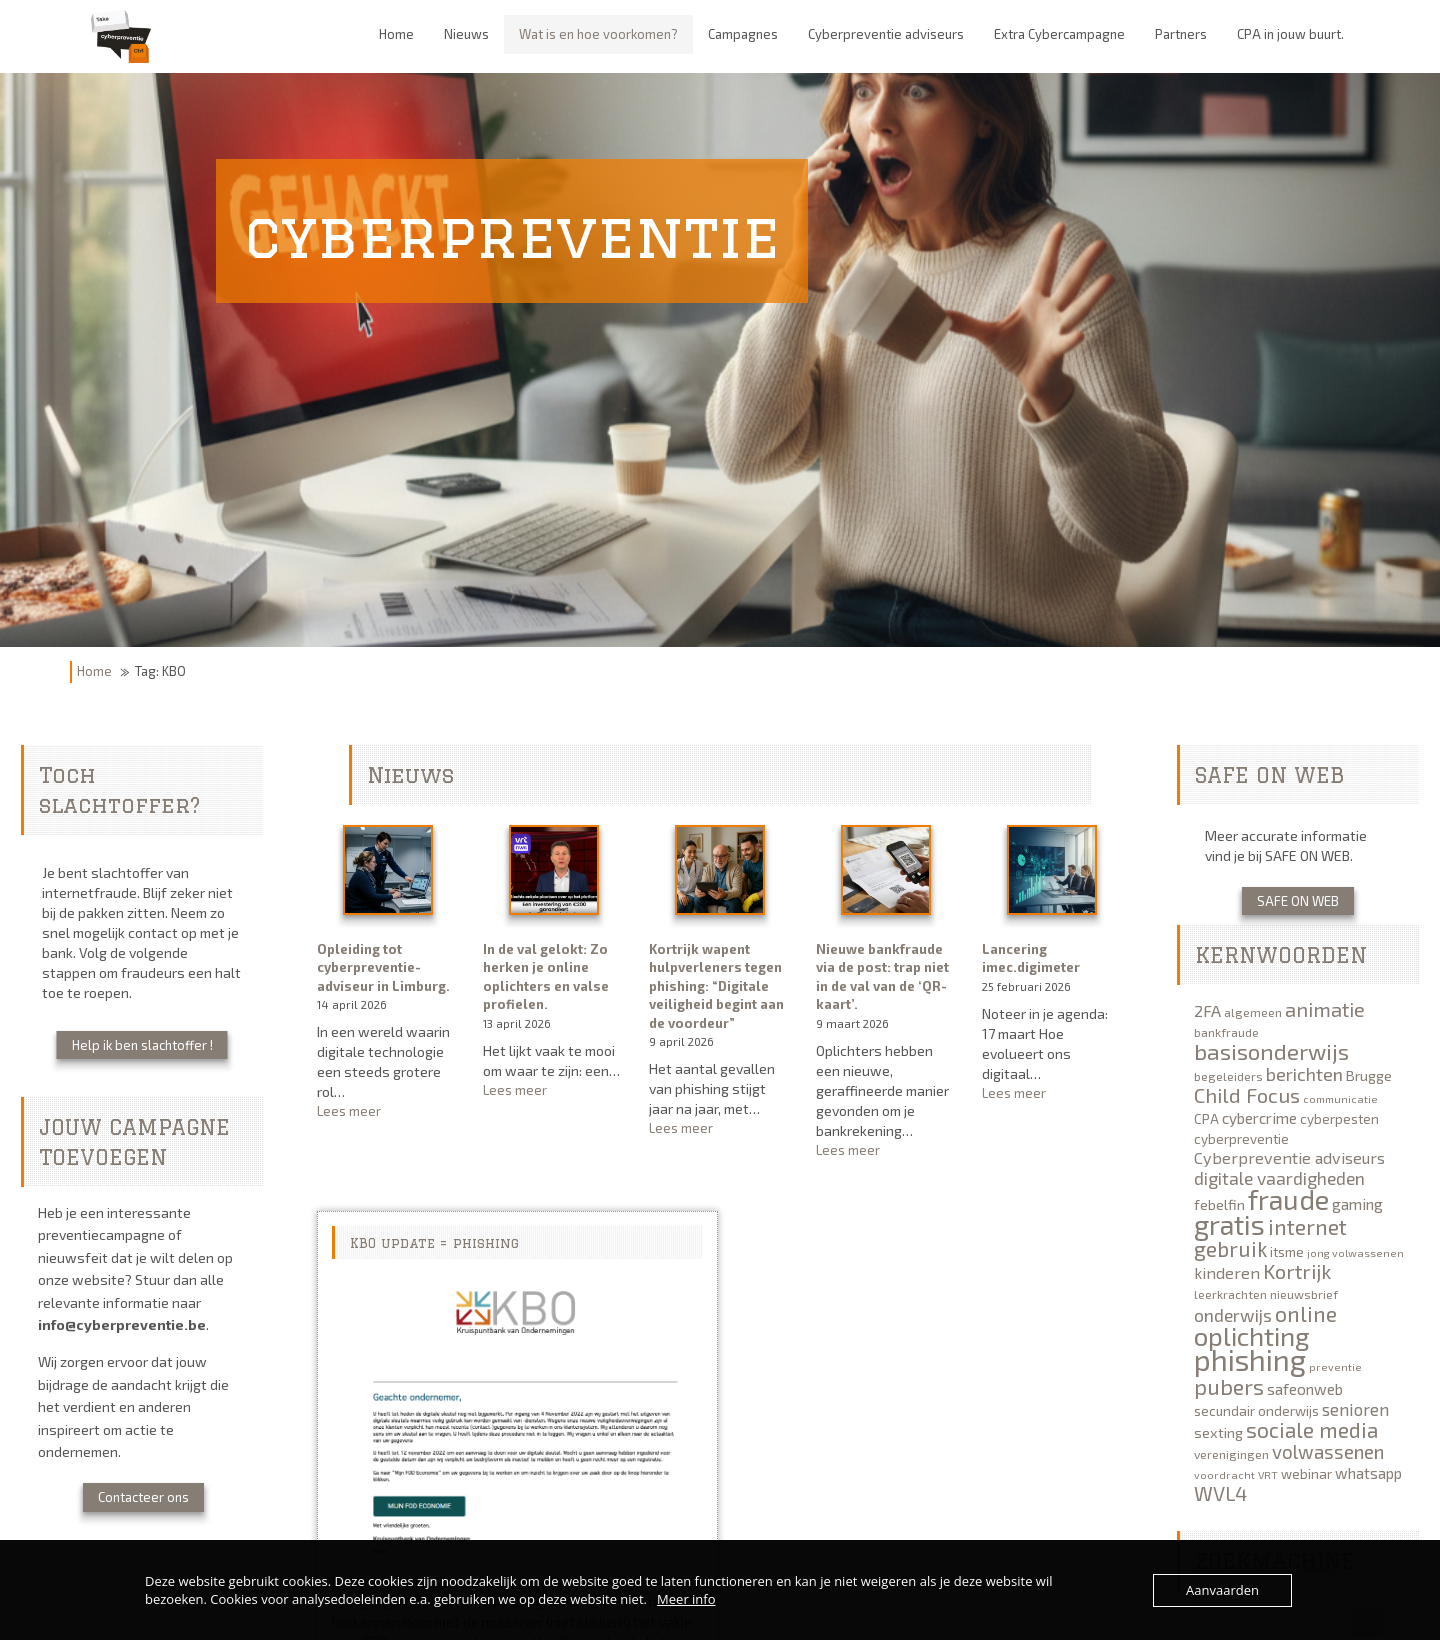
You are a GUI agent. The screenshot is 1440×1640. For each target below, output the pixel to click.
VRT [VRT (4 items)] (1268, 1474)
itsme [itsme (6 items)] (1287, 1252)
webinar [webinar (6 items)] (1306, 1474)
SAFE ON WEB (1298, 901)
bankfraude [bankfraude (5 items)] (1226, 1032)
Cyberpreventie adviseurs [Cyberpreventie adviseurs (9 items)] (1289, 1157)
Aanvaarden (1222, 1590)
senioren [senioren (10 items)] (1355, 1409)
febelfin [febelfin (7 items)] (1219, 1204)
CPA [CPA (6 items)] (1206, 1119)
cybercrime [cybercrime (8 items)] (1259, 1118)
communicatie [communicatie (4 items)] (1340, 1098)
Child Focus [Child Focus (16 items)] (1247, 1095)
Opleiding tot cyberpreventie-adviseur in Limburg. (383, 967)
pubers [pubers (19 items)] (1229, 1386)
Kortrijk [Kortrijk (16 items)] (1297, 1271)
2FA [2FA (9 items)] (1207, 1010)
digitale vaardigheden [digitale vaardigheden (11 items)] (1279, 1178)
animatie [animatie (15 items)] (1325, 1009)
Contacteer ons (143, 1497)
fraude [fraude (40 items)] (1288, 1199)
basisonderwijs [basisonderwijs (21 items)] (1271, 1051)
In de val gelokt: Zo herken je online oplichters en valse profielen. (546, 977)
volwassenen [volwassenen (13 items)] (1328, 1451)
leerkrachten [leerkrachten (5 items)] (1230, 1294)
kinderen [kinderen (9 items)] (1227, 1272)
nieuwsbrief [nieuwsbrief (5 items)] (1304, 1294)
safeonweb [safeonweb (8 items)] (1305, 1389)
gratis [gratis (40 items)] (1229, 1224)
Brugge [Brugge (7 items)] (1369, 1075)
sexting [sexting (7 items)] (1218, 1432)
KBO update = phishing (434, 1243)
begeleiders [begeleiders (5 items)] (1228, 1076)
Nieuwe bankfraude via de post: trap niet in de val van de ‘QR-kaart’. (882, 977)
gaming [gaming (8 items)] (1357, 1204)
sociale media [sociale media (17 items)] (1312, 1429)
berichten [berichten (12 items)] (1304, 1074)
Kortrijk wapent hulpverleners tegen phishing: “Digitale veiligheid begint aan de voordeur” (716, 986)
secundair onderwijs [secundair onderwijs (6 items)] (1256, 1411)
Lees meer (387, 1111)
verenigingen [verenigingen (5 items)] (1231, 1454)
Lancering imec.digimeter (1031, 958)
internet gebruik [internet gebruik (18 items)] (1270, 1237)
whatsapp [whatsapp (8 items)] (1368, 1473)
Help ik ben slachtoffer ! (142, 1045)
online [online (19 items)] (1306, 1313)
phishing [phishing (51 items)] (1250, 1359)
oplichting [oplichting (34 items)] (1252, 1335)
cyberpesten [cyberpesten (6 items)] (1339, 1119)
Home (94, 671)
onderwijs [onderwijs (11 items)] (1233, 1315)
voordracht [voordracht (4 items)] (1224, 1474)
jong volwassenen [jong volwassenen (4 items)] (1355, 1252)
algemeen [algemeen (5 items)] (1253, 1012)
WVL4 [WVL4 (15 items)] (1220, 1493)
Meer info (686, 1599)
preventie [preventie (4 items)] (1335, 1366)
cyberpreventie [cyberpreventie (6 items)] (1241, 1139)
